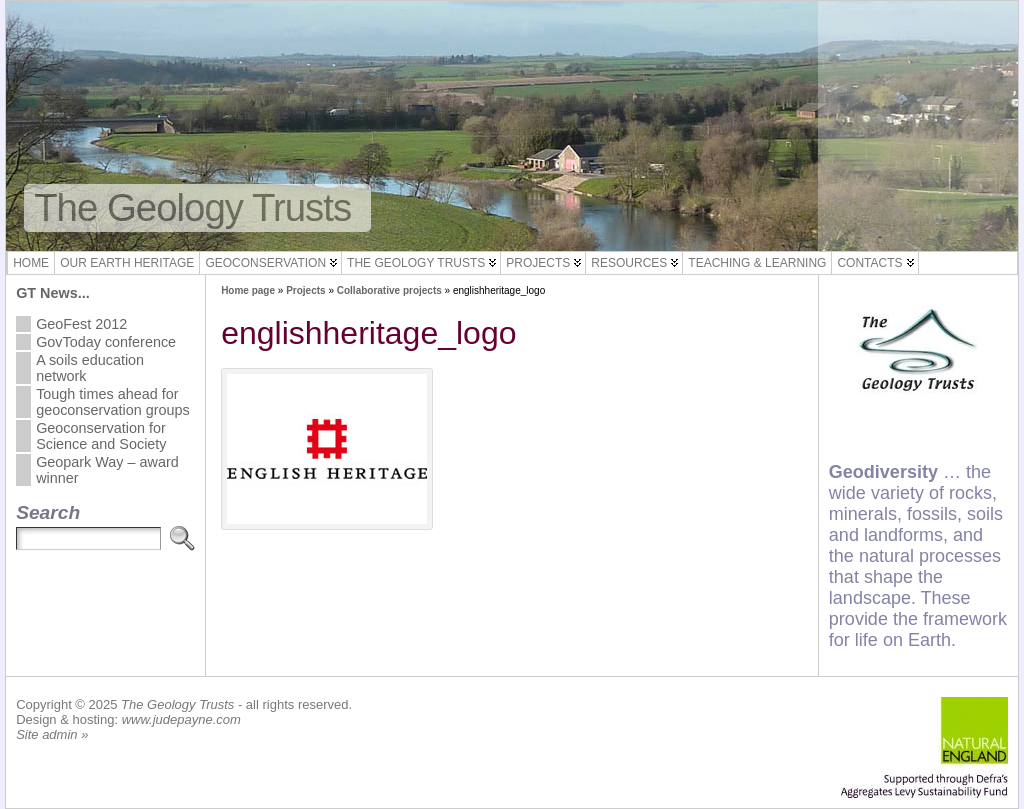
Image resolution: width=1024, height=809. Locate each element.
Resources (629, 263)
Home (31, 263)
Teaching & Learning (757, 263)
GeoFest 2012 (81, 324)
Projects (538, 263)
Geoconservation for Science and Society (101, 436)
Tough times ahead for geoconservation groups (113, 402)
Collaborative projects (389, 290)
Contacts (869, 263)
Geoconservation (265, 263)
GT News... (53, 293)
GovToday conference (106, 342)
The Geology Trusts (192, 207)
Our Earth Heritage (127, 263)
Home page (248, 290)
